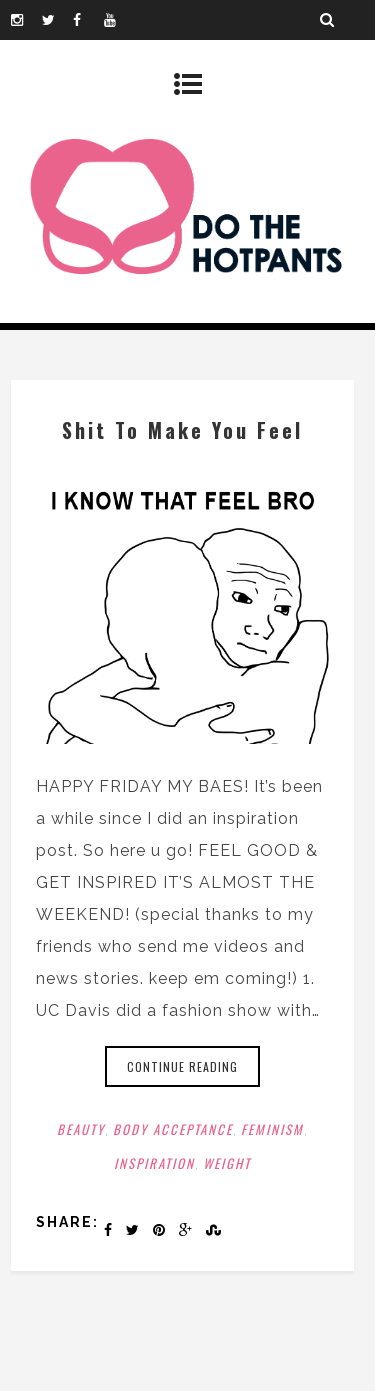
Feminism (272, 1129)
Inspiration (154, 1163)
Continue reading (182, 1066)
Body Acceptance (173, 1129)
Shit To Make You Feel (182, 430)
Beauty (81, 1129)
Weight (227, 1163)
